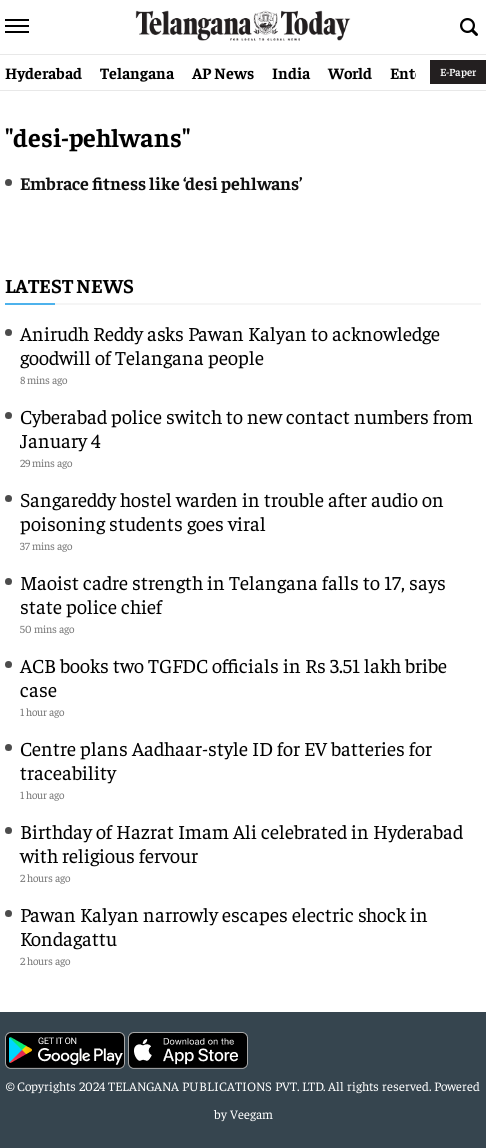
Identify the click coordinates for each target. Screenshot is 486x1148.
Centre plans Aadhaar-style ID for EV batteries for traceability (226, 759)
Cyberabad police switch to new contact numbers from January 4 (246, 427)
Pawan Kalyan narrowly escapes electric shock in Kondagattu (224, 925)
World (350, 72)
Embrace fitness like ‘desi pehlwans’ (161, 182)
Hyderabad (43, 72)
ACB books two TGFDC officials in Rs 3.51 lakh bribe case (233, 676)
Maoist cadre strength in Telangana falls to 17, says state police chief (233, 593)
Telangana (137, 72)
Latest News (69, 284)
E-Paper (458, 71)
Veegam (251, 1113)
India (291, 72)
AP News (223, 72)
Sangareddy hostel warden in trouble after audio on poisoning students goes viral (232, 510)
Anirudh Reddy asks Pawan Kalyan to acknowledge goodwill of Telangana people (230, 344)
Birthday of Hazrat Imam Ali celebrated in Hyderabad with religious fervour (241, 842)
